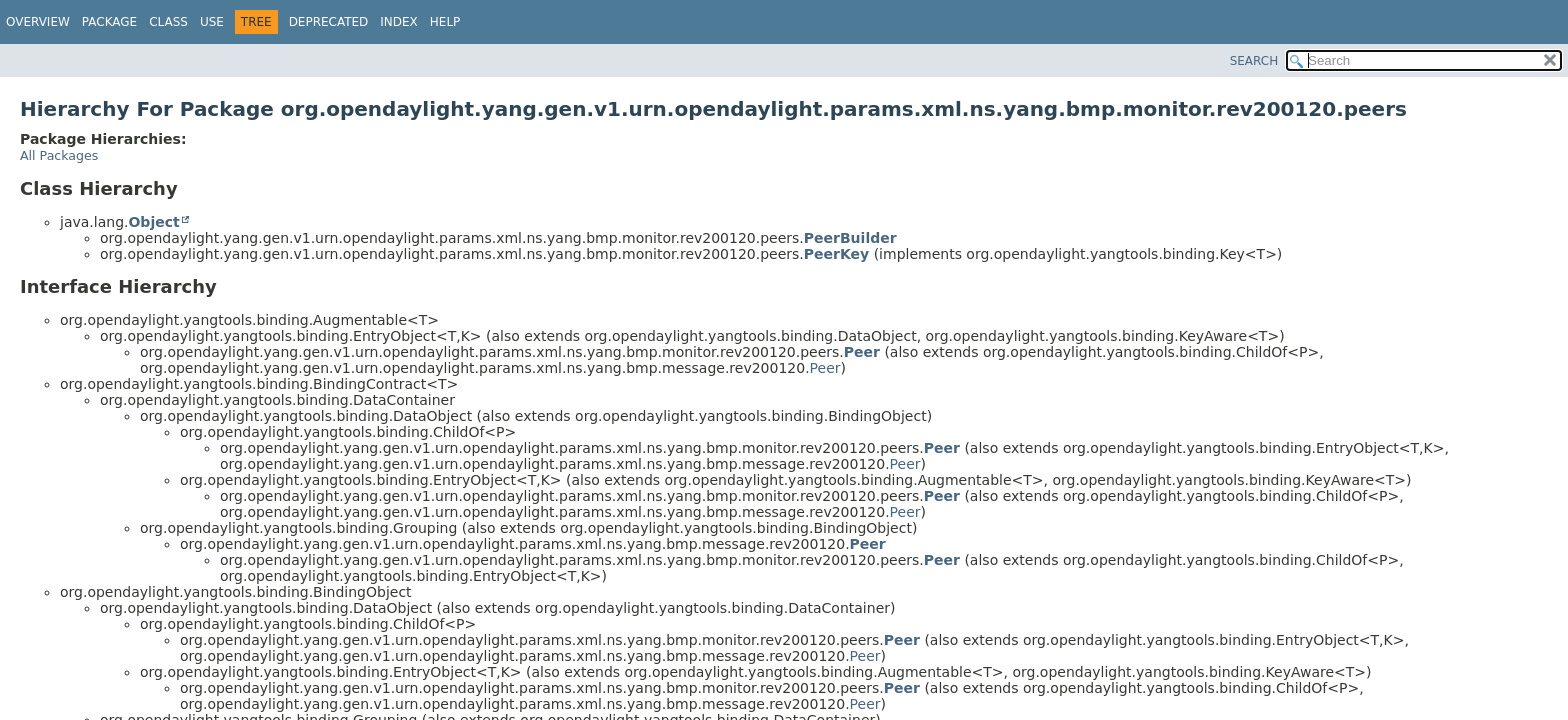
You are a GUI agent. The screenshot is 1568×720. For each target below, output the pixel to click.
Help (445, 22)
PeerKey (836, 254)
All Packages (59, 155)
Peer (862, 352)
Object (153, 222)
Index (399, 22)
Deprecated (329, 22)
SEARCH (1254, 61)
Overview (38, 22)
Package (109, 22)
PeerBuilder (850, 238)
